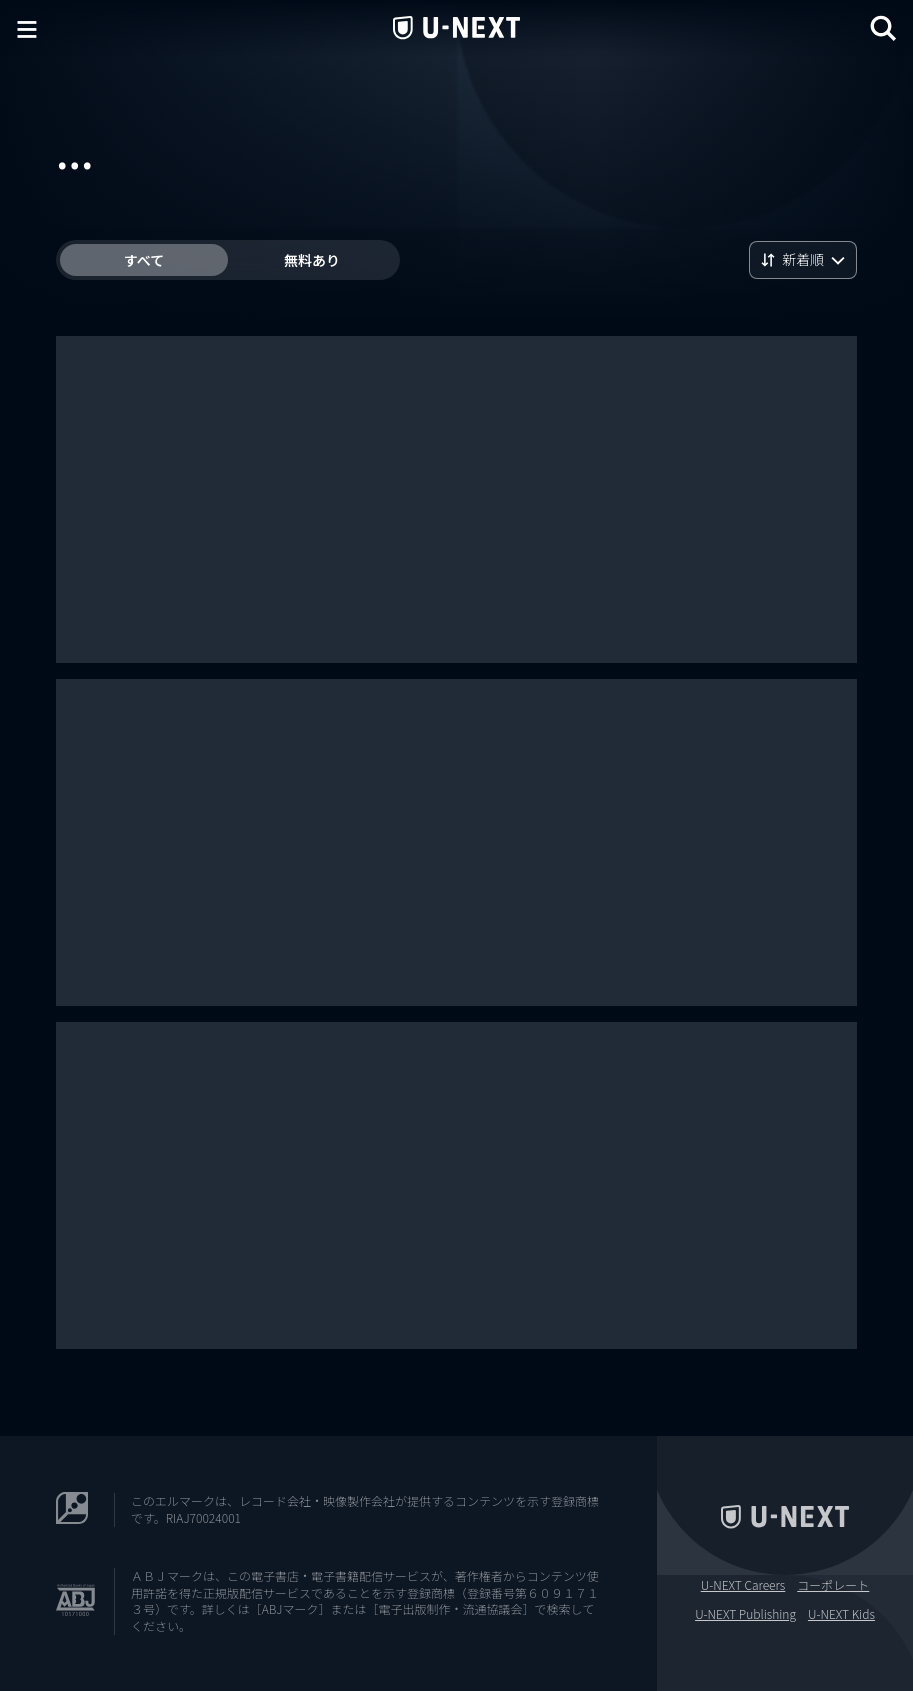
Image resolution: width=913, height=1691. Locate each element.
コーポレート (833, 1585)
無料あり (312, 260)
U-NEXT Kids (841, 1614)
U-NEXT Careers (743, 1585)
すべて (144, 260)
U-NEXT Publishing (745, 1614)
